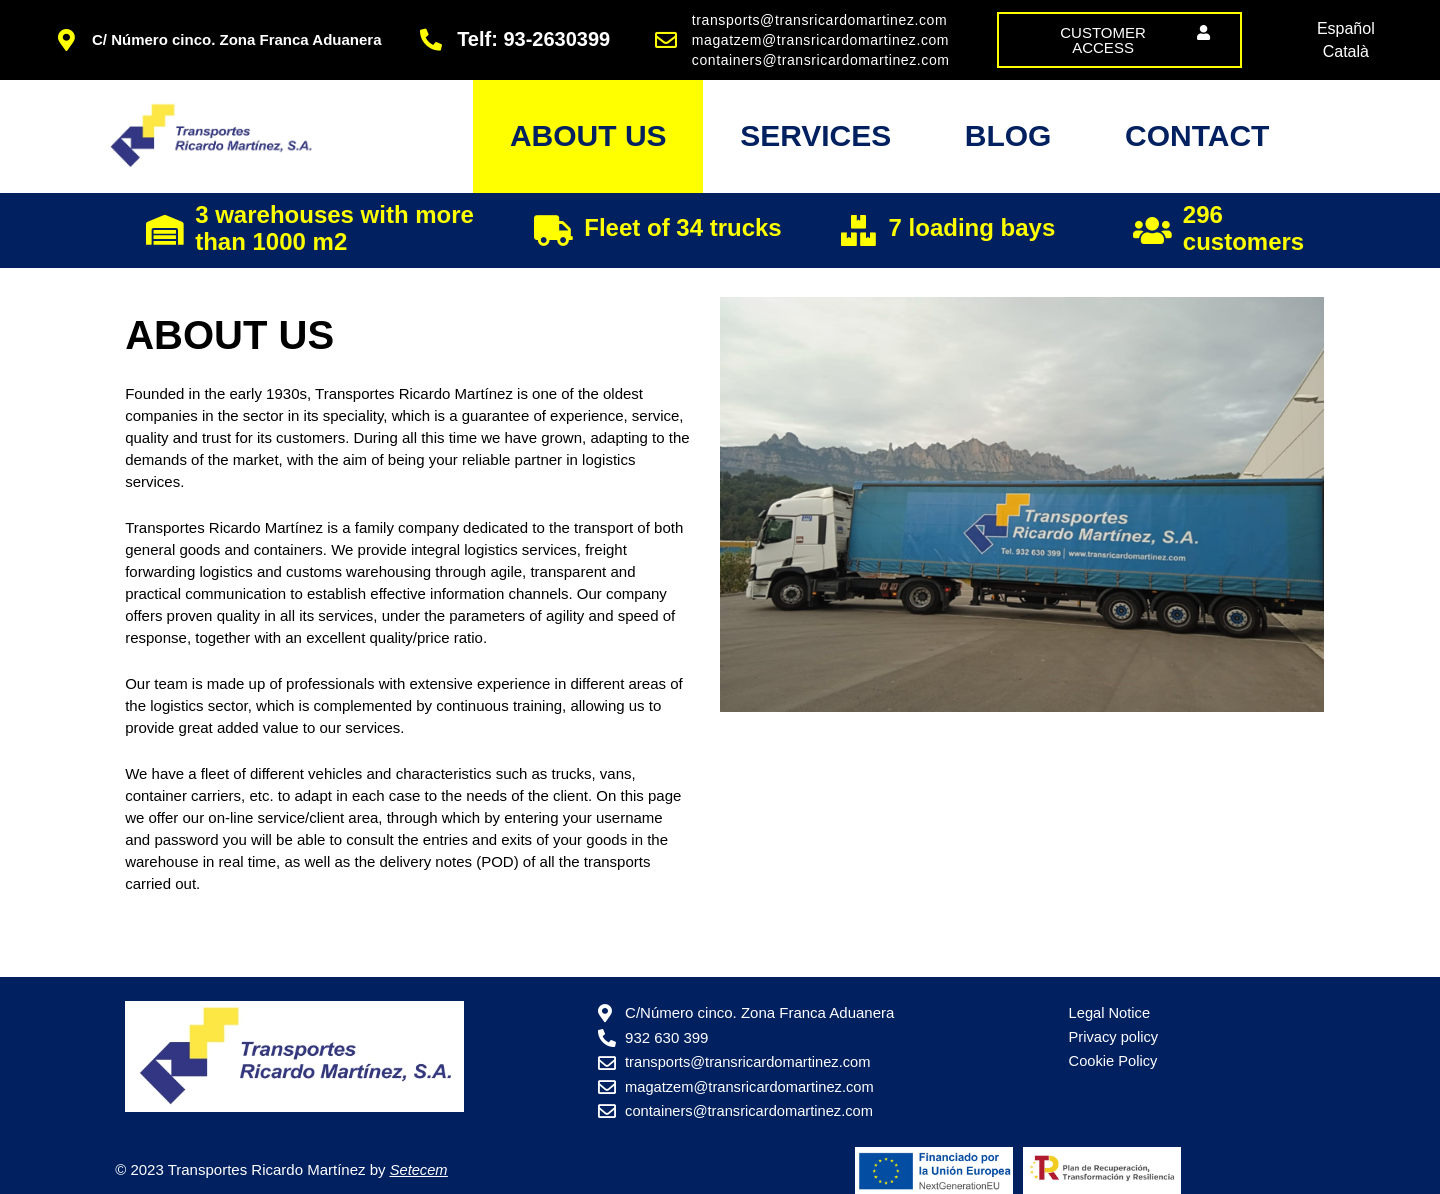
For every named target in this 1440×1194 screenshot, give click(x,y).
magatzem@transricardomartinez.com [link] (820, 40)
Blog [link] (986, 144)
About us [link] (537, 144)
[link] (1119, 40)
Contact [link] (1190, 144)
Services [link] (779, 144)
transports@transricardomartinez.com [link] (819, 20)
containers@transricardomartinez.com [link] (821, 60)
